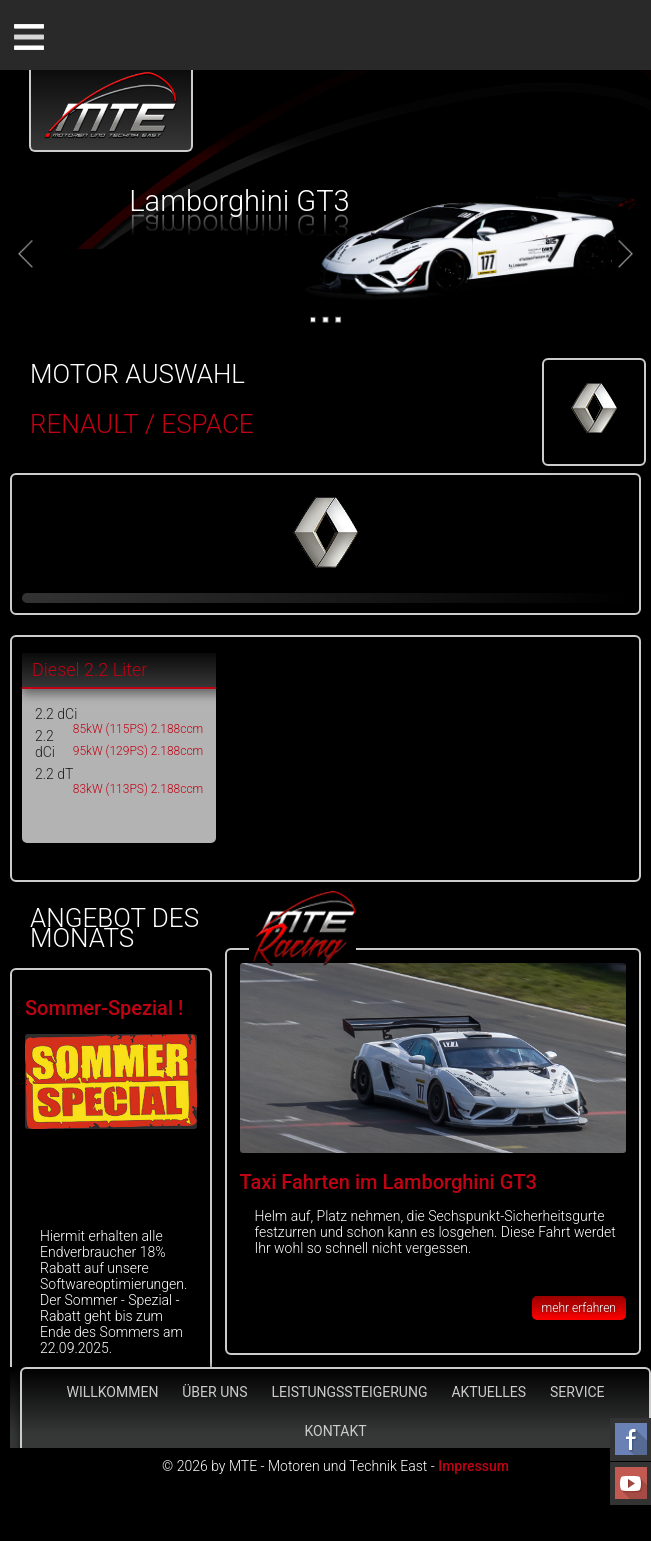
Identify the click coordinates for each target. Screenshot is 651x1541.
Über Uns (214, 1392)
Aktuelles (488, 1392)
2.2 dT (54, 774)
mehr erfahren (579, 1308)
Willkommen (112, 1392)
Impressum (473, 1466)
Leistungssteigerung (349, 1392)
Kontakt (335, 1431)
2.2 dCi (56, 714)
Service (577, 1392)
